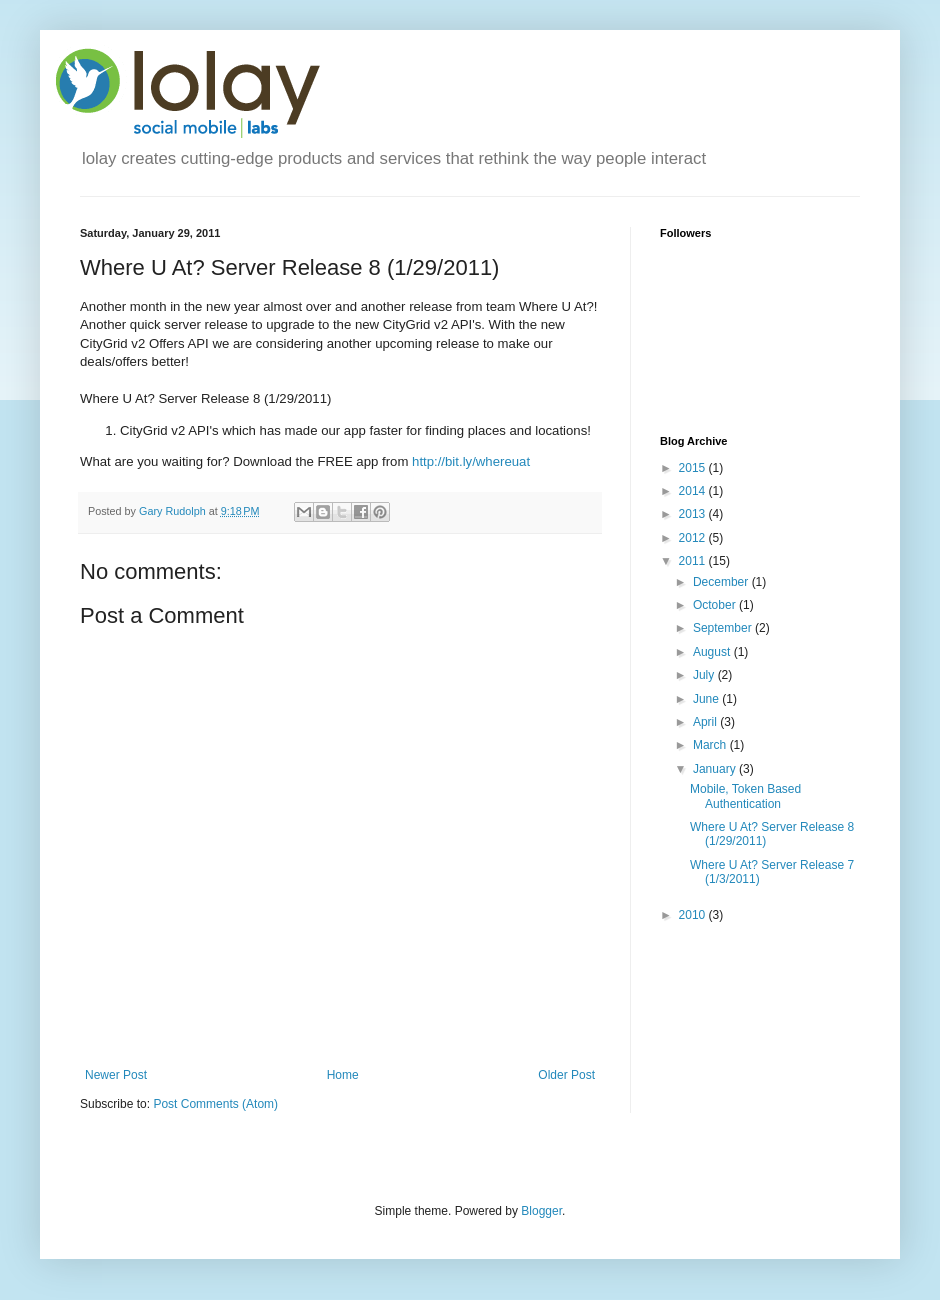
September (724, 628)
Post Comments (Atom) (215, 1104)
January (716, 769)
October (716, 605)
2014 (694, 491)
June (707, 699)
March (711, 745)
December (722, 582)
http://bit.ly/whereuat (471, 461)
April (706, 722)
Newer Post (116, 1075)
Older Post (566, 1075)
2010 (694, 915)
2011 (694, 561)
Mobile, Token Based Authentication (745, 796)
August (713, 652)
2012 (694, 538)
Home (343, 1075)
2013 (694, 514)
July (705, 675)
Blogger (541, 1211)
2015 (694, 468)
